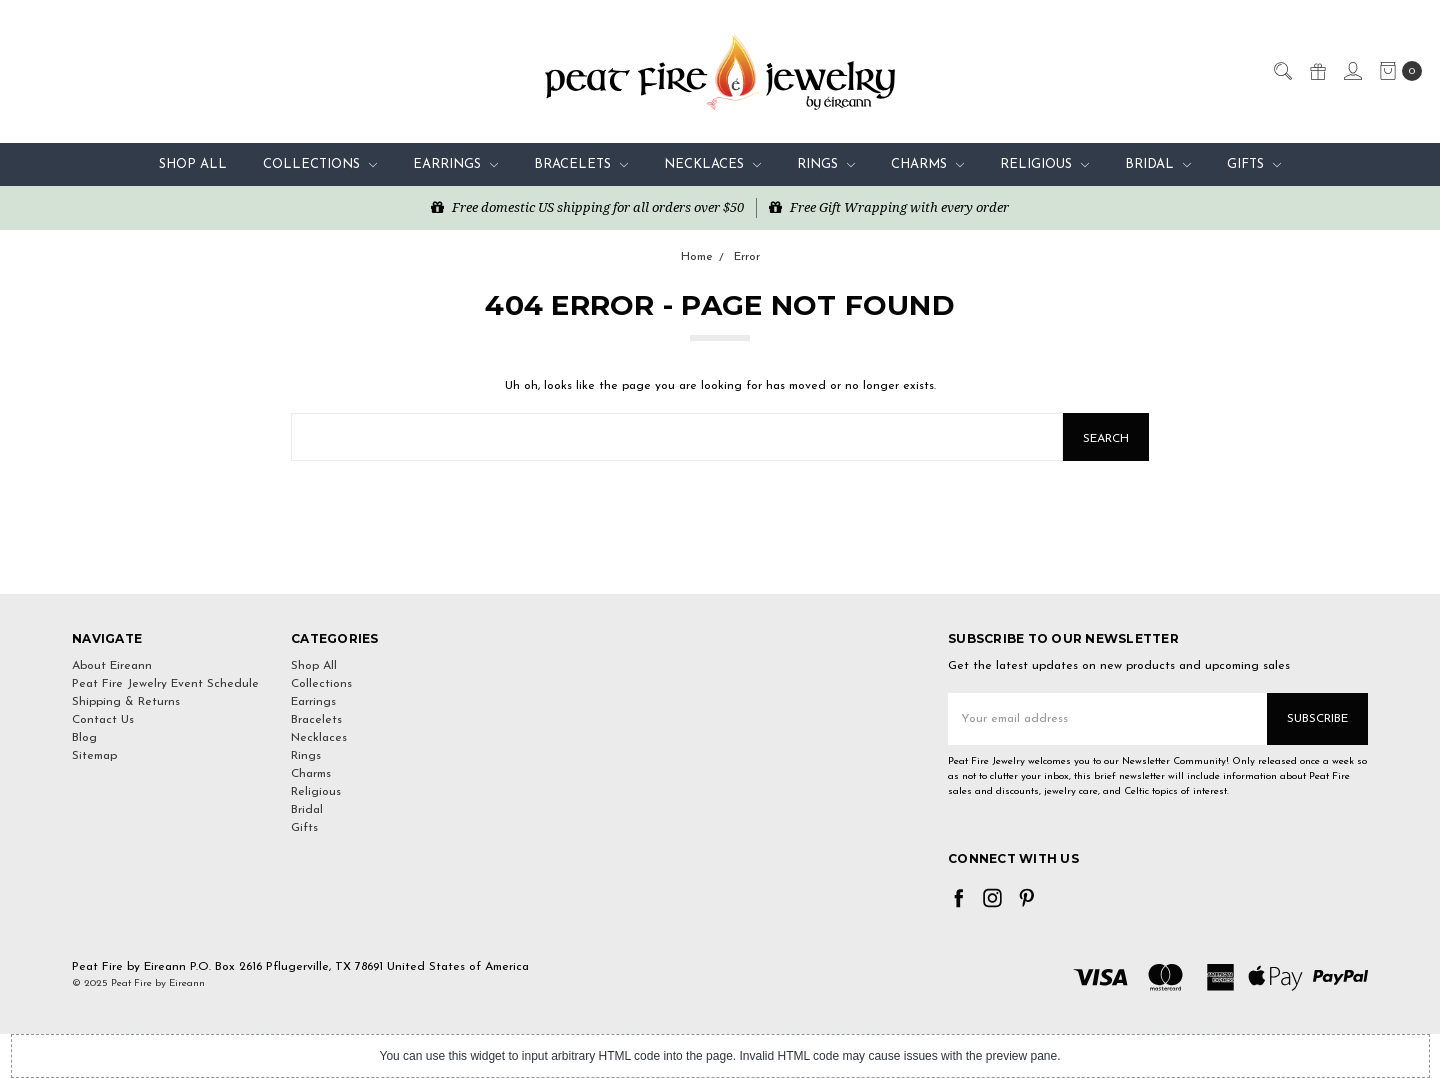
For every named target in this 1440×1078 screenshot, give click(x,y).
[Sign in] (1352, 70)
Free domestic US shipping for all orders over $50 (587, 207)
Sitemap (94, 756)
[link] (720, 557)
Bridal (1158, 164)
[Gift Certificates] (1317, 70)
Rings (826, 164)
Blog (84, 738)
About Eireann (112, 666)
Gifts (1254, 164)
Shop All (193, 164)
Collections (320, 164)
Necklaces (712, 164)
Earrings (455, 164)
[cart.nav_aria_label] (1396, 71)
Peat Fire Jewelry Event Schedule (165, 684)
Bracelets (581, 164)
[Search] (1282, 70)
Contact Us (103, 720)
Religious (1044, 164)
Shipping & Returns (126, 702)
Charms (927, 164)
